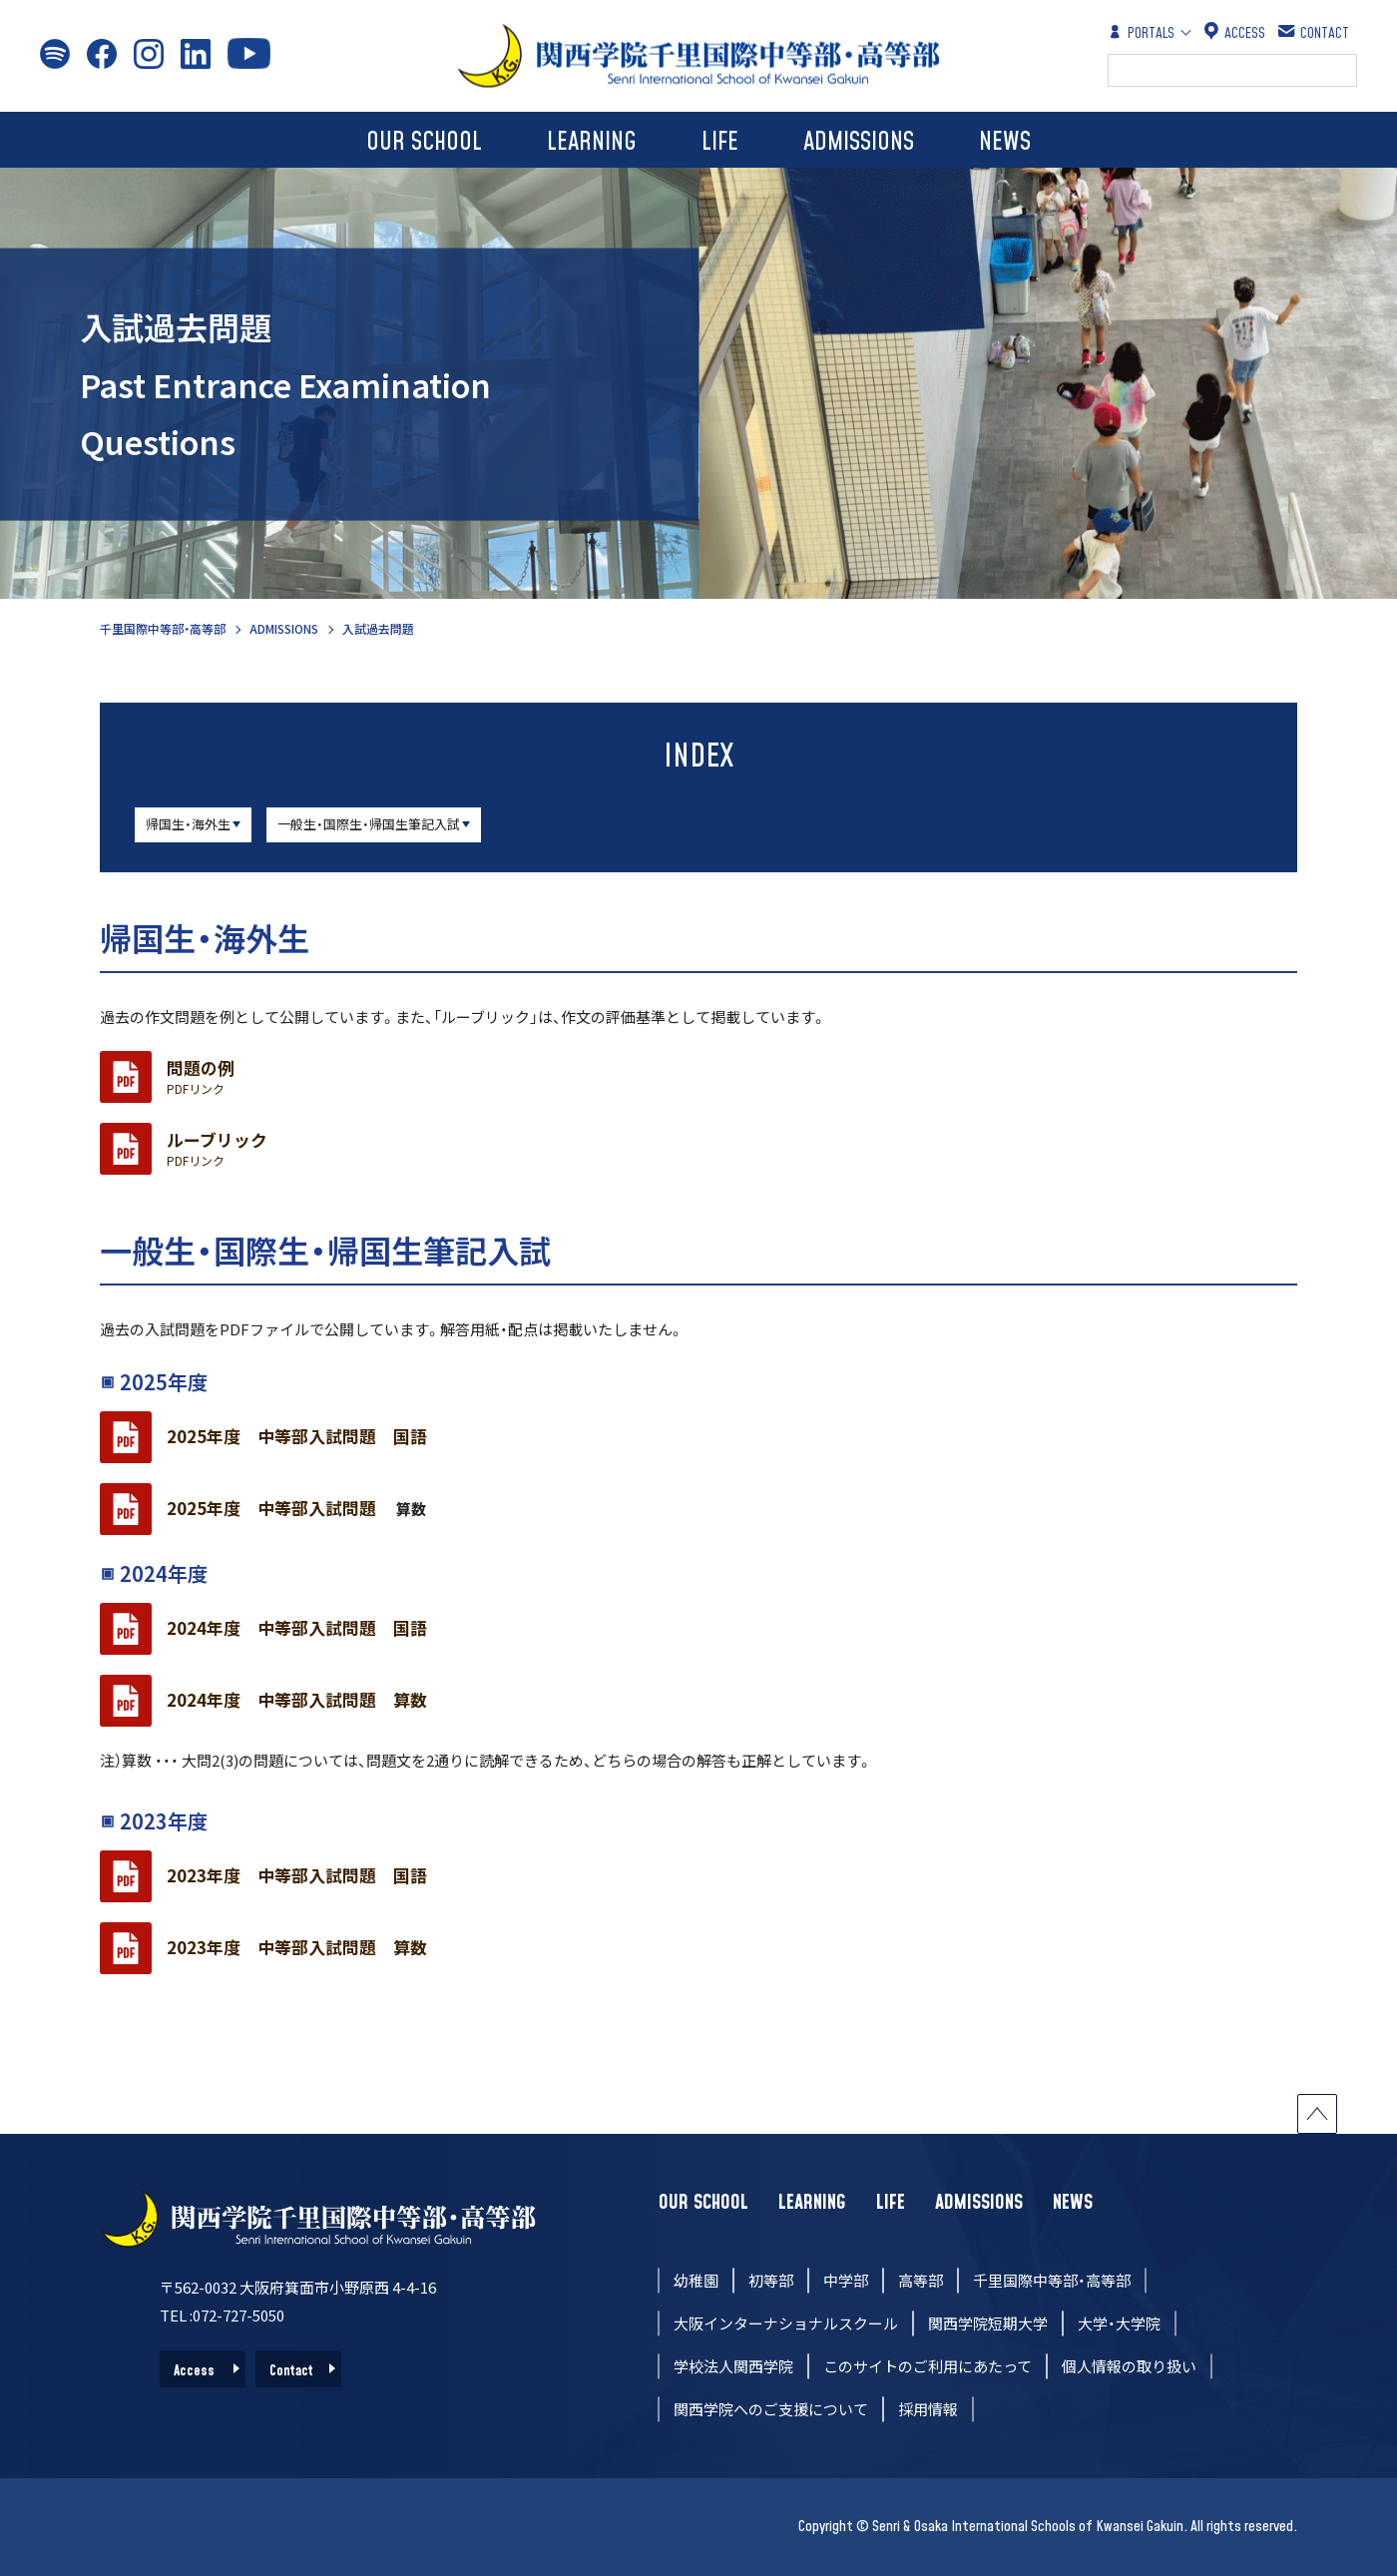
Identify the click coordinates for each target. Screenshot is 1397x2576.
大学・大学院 (1119, 2323)
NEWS (1005, 142)
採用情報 (928, 2408)
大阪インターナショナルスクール (786, 2323)
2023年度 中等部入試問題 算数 (297, 1947)
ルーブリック (217, 1149)
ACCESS (1234, 32)
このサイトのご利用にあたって (927, 2365)
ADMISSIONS (858, 142)
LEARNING (592, 142)
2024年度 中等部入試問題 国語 (297, 1628)
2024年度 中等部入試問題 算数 (297, 1700)
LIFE (719, 142)
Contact (291, 2371)
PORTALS (1141, 32)
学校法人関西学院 (733, 2365)
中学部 (845, 2280)
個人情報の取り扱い (1129, 2365)
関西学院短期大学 (988, 2323)
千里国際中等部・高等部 (163, 628)
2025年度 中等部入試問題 (280, 1508)
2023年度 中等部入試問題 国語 (297, 1875)
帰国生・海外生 (188, 823)
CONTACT (1314, 32)
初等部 (770, 2280)
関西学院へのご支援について (771, 2408)
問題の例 (200, 1077)
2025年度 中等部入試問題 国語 (297, 1436)
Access (194, 2371)
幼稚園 (696, 2280)
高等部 (920, 2280)
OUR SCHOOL (424, 142)
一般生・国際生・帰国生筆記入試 (368, 823)
